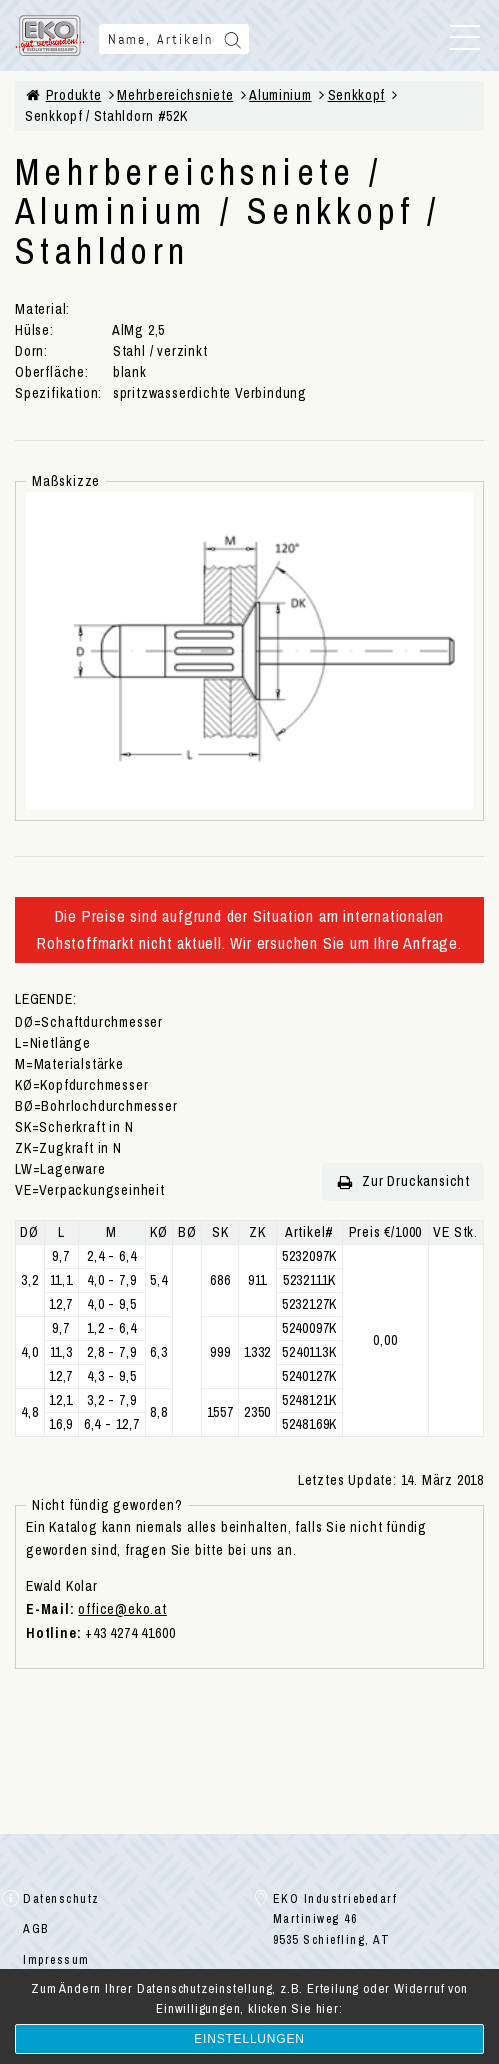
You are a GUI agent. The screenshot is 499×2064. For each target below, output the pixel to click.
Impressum (56, 1960)
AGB (36, 1929)
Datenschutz (61, 1899)
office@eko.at (122, 1609)
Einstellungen (249, 2039)
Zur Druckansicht (403, 1181)
